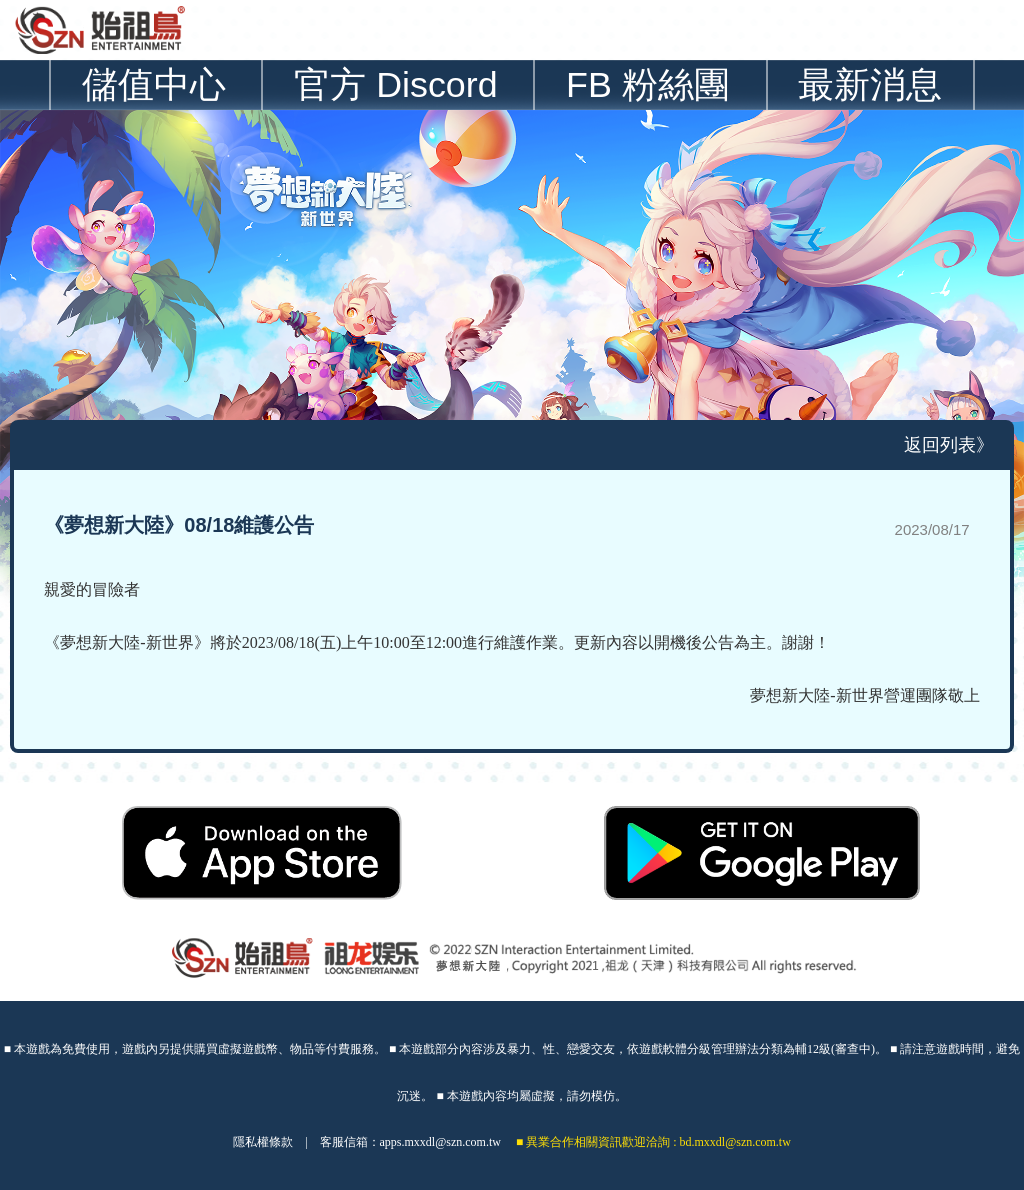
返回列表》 (949, 445)
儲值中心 (154, 85)
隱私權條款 (263, 1142)
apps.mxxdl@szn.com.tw (440, 1142)
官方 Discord (395, 85)
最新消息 (870, 85)
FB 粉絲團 (648, 85)
